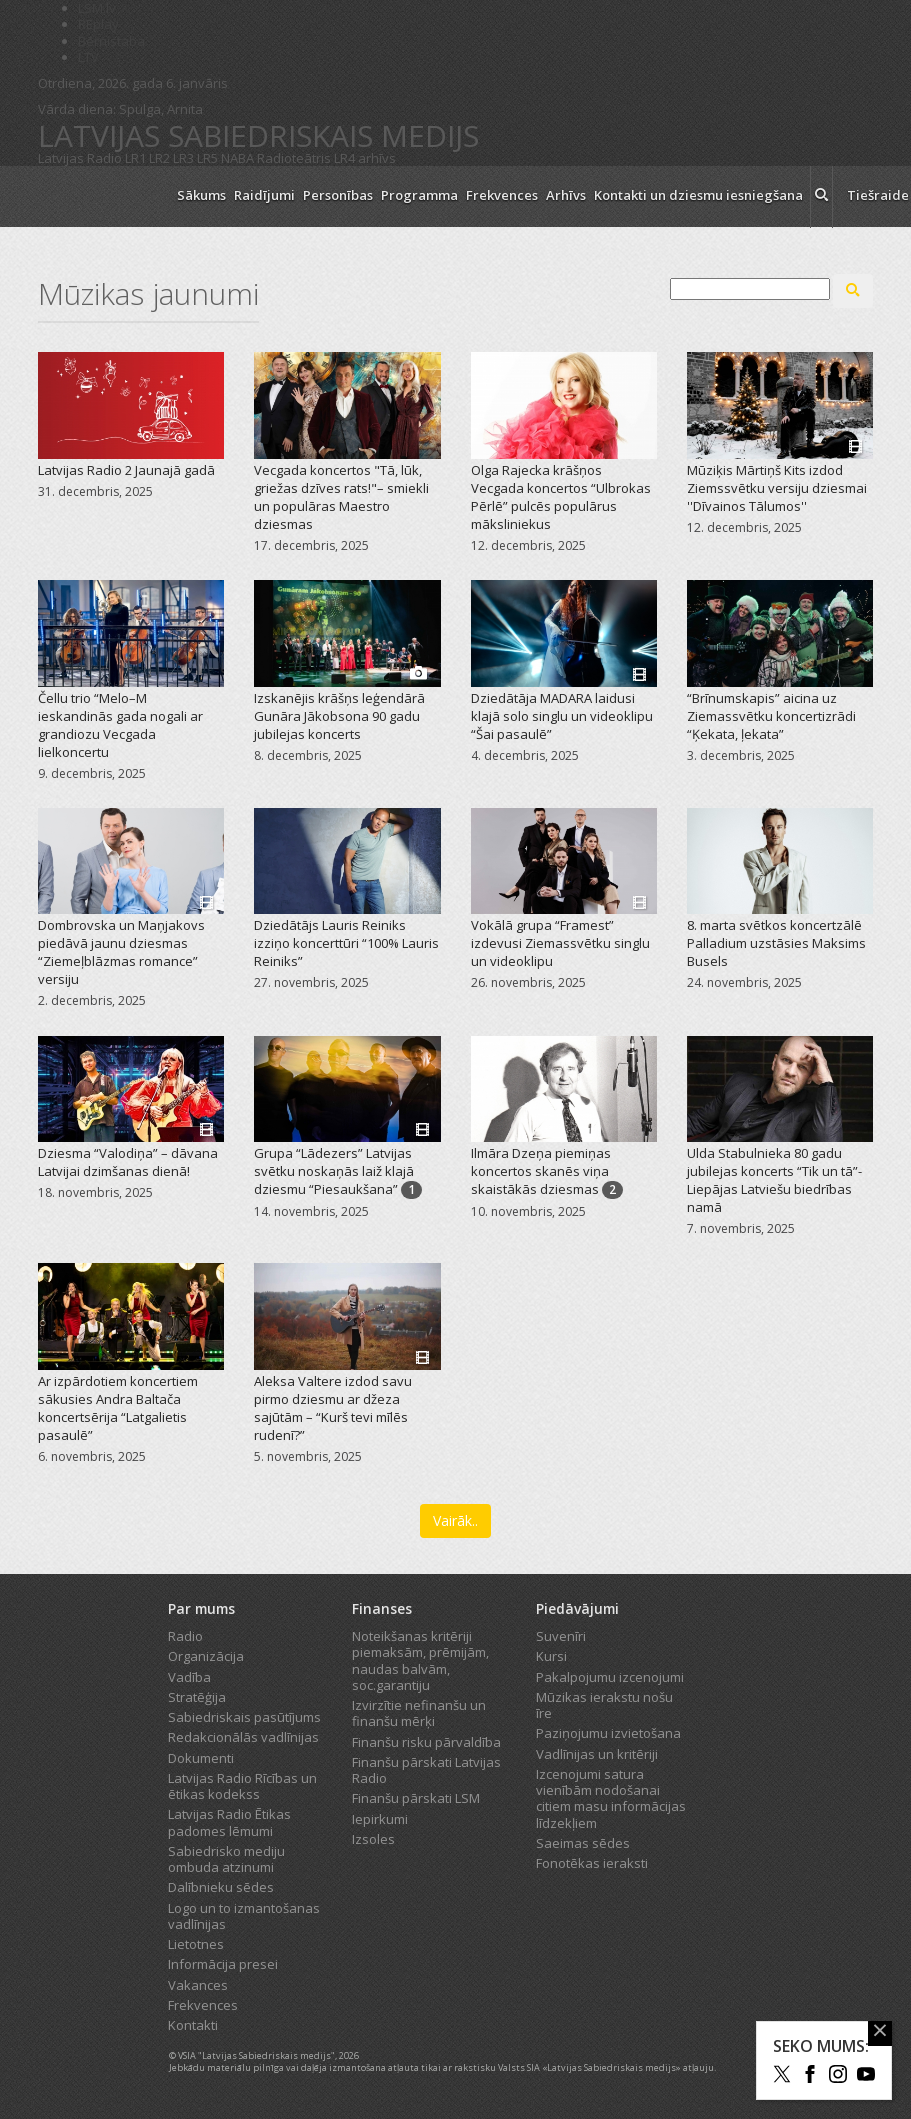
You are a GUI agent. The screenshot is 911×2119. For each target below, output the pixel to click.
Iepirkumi (380, 1819)
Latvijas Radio (80, 158)
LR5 (207, 158)
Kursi (551, 1656)
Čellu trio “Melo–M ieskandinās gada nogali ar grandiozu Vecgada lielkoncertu (120, 725)
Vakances (198, 1985)
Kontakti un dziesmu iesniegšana (698, 195)
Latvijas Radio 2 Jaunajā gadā (126, 470)
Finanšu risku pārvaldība (426, 1742)
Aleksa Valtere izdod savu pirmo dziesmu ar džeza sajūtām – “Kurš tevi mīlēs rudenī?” (333, 1408)
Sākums (201, 195)
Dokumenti (201, 1758)
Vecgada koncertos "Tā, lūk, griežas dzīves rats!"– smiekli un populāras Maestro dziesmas (341, 497)
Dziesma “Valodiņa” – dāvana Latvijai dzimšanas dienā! (128, 1162)
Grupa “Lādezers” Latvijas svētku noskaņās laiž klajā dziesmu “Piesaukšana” (334, 1171)
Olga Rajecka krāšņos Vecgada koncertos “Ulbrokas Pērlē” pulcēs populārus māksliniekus (561, 497)
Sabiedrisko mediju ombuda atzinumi (226, 1859)
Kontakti (193, 2025)
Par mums (201, 1608)
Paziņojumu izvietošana (608, 1733)
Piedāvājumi (577, 1608)
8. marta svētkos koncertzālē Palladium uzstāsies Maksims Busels (776, 943)
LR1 (135, 158)
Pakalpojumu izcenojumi (610, 1677)
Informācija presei (223, 1964)
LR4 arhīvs (365, 158)
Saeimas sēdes (583, 1843)
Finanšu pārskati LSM (416, 1798)
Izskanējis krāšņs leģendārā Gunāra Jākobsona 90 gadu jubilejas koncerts (339, 716)
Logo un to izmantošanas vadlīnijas (244, 1916)
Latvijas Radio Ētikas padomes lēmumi (229, 1822)
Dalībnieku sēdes (221, 1887)
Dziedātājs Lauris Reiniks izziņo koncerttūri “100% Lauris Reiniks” (346, 943)
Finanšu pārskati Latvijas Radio (426, 1770)
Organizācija (206, 1656)
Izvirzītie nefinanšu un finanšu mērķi (419, 1713)
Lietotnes (196, 1944)
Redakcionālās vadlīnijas (243, 1737)
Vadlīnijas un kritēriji (597, 1754)
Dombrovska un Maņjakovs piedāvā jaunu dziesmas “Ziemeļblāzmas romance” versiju (121, 952)
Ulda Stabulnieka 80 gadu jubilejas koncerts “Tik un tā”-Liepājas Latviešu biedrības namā (774, 1180)
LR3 (183, 158)
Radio (185, 1636)
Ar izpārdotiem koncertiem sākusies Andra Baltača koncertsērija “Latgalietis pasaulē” (118, 1408)
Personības (338, 195)
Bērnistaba (111, 41)
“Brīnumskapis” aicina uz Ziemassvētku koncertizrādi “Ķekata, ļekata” (771, 716)
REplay (98, 24)
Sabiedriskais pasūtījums (244, 1717)
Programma (419, 195)
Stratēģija (197, 1697)
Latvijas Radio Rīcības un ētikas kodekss (242, 1786)
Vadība (189, 1677)
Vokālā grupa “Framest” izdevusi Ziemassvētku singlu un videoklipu (560, 943)
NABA (237, 158)
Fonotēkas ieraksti (592, 1863)
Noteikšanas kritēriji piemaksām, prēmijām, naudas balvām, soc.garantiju (420, 1660)
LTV (88, 57)
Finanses (382, 1608)
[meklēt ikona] (821, 197)
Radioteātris (294, 158)
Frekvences (502, 195)
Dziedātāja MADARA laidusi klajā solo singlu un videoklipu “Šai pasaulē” (562, 716)
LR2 (159, 158)
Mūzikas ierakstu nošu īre (604, 1705)
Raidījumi (264, 195)
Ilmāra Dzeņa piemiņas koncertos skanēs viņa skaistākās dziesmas (541, 1171)
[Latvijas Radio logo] (98, 196)
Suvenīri (561, 1636)
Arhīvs (566, 195)
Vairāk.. (455, 1520)
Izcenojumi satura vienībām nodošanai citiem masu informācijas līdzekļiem (611, 1798)
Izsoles (373, 1839)
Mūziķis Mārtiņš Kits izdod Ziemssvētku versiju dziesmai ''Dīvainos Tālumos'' (777, 488)
